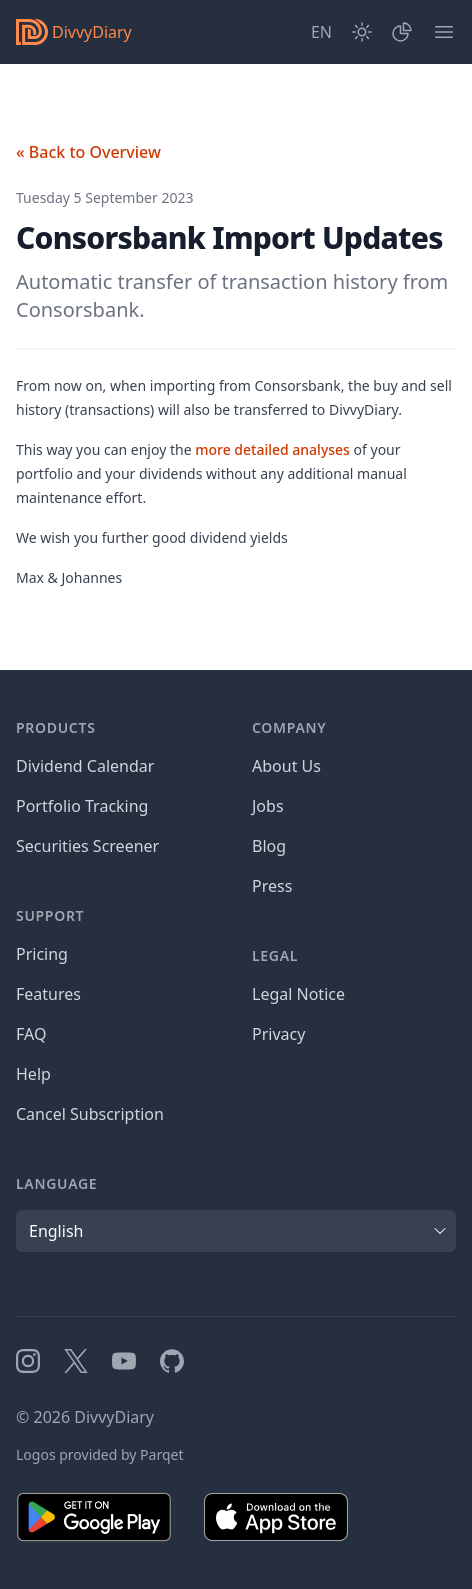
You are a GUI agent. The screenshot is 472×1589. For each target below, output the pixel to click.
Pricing (42, 954)
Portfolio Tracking (82, 806)
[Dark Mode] (362, 32)
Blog (269, 846)
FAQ (31, 1034)
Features (48, 994)
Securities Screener (87, 846)
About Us (286, 766)
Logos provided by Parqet (100, 1454)
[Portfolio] (402, 32)
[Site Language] (321, 32)
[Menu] (444, 32)
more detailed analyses (272, 449)
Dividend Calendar (85, 766)
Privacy (278, 1034)
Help (33, 1074)
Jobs (268, 806)
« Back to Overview (88, 152)
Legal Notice (298, 994)
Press (272, 886)
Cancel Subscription (90, 1114)
